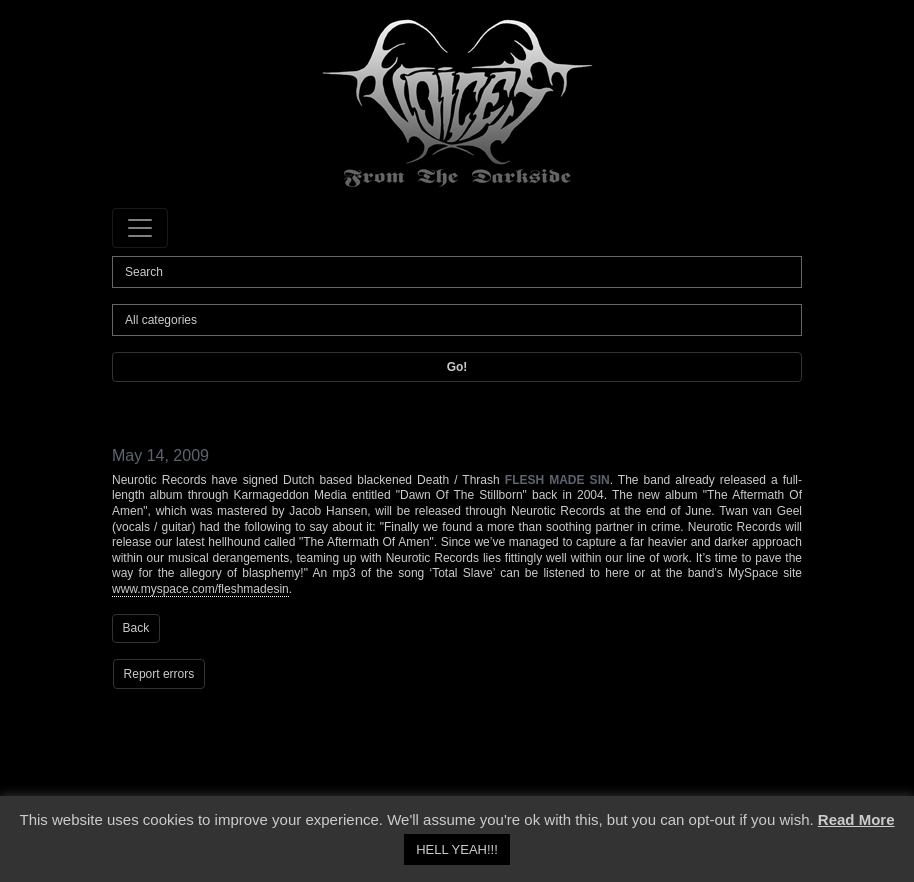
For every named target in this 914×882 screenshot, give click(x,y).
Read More (856, 819)
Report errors (159, 674)
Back (136, 628)
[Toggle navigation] (140, 228)
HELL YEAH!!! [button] (457, 849)
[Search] (457, 272)
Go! (457, 367)
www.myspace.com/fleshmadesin (200, 589)
